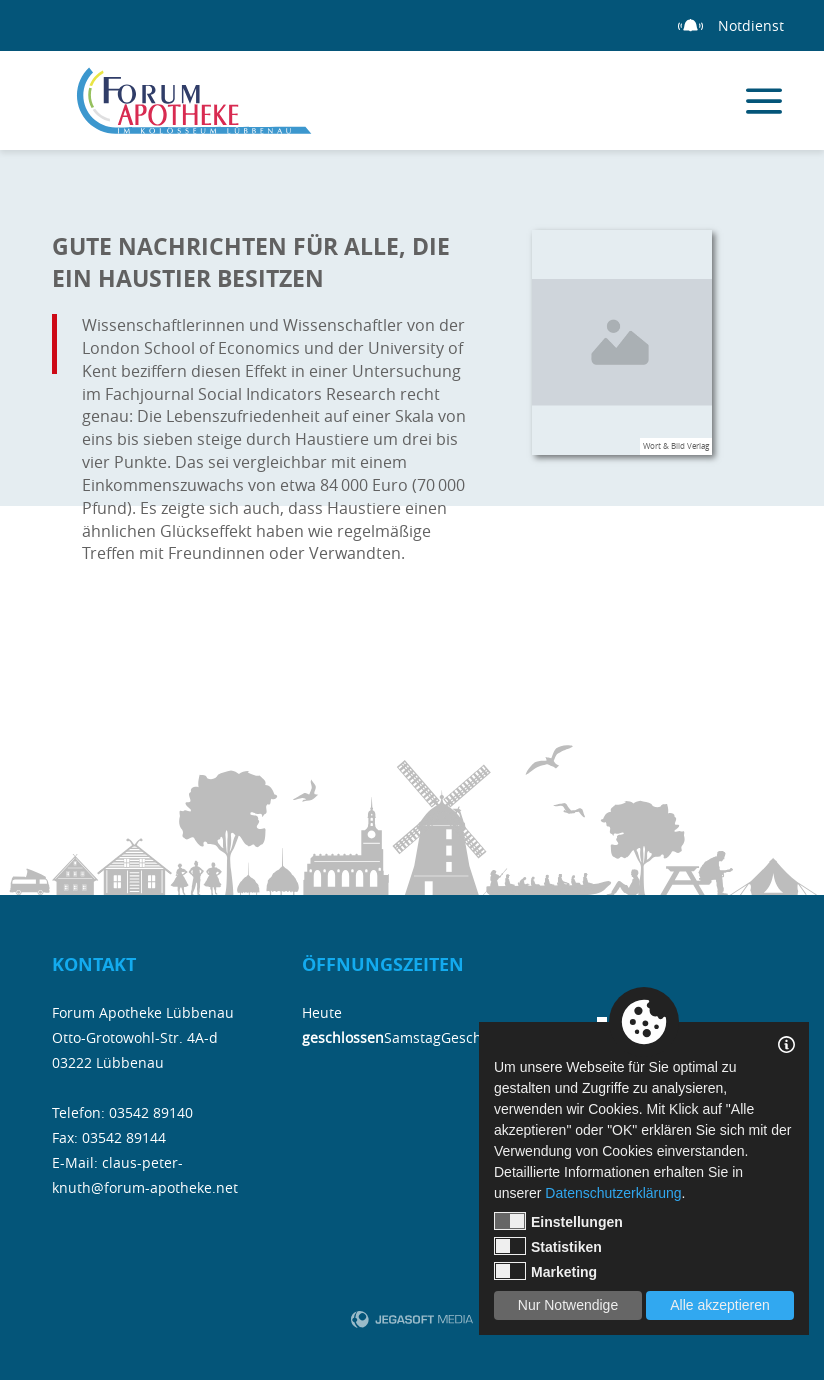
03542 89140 (151, 1112)
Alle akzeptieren (720, 1305)
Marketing (545, 1271)
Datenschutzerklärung (613, 1193)
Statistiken (548, 1246)
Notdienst (751, 25)
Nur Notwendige (568, 1305)
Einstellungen (558, 1221)
